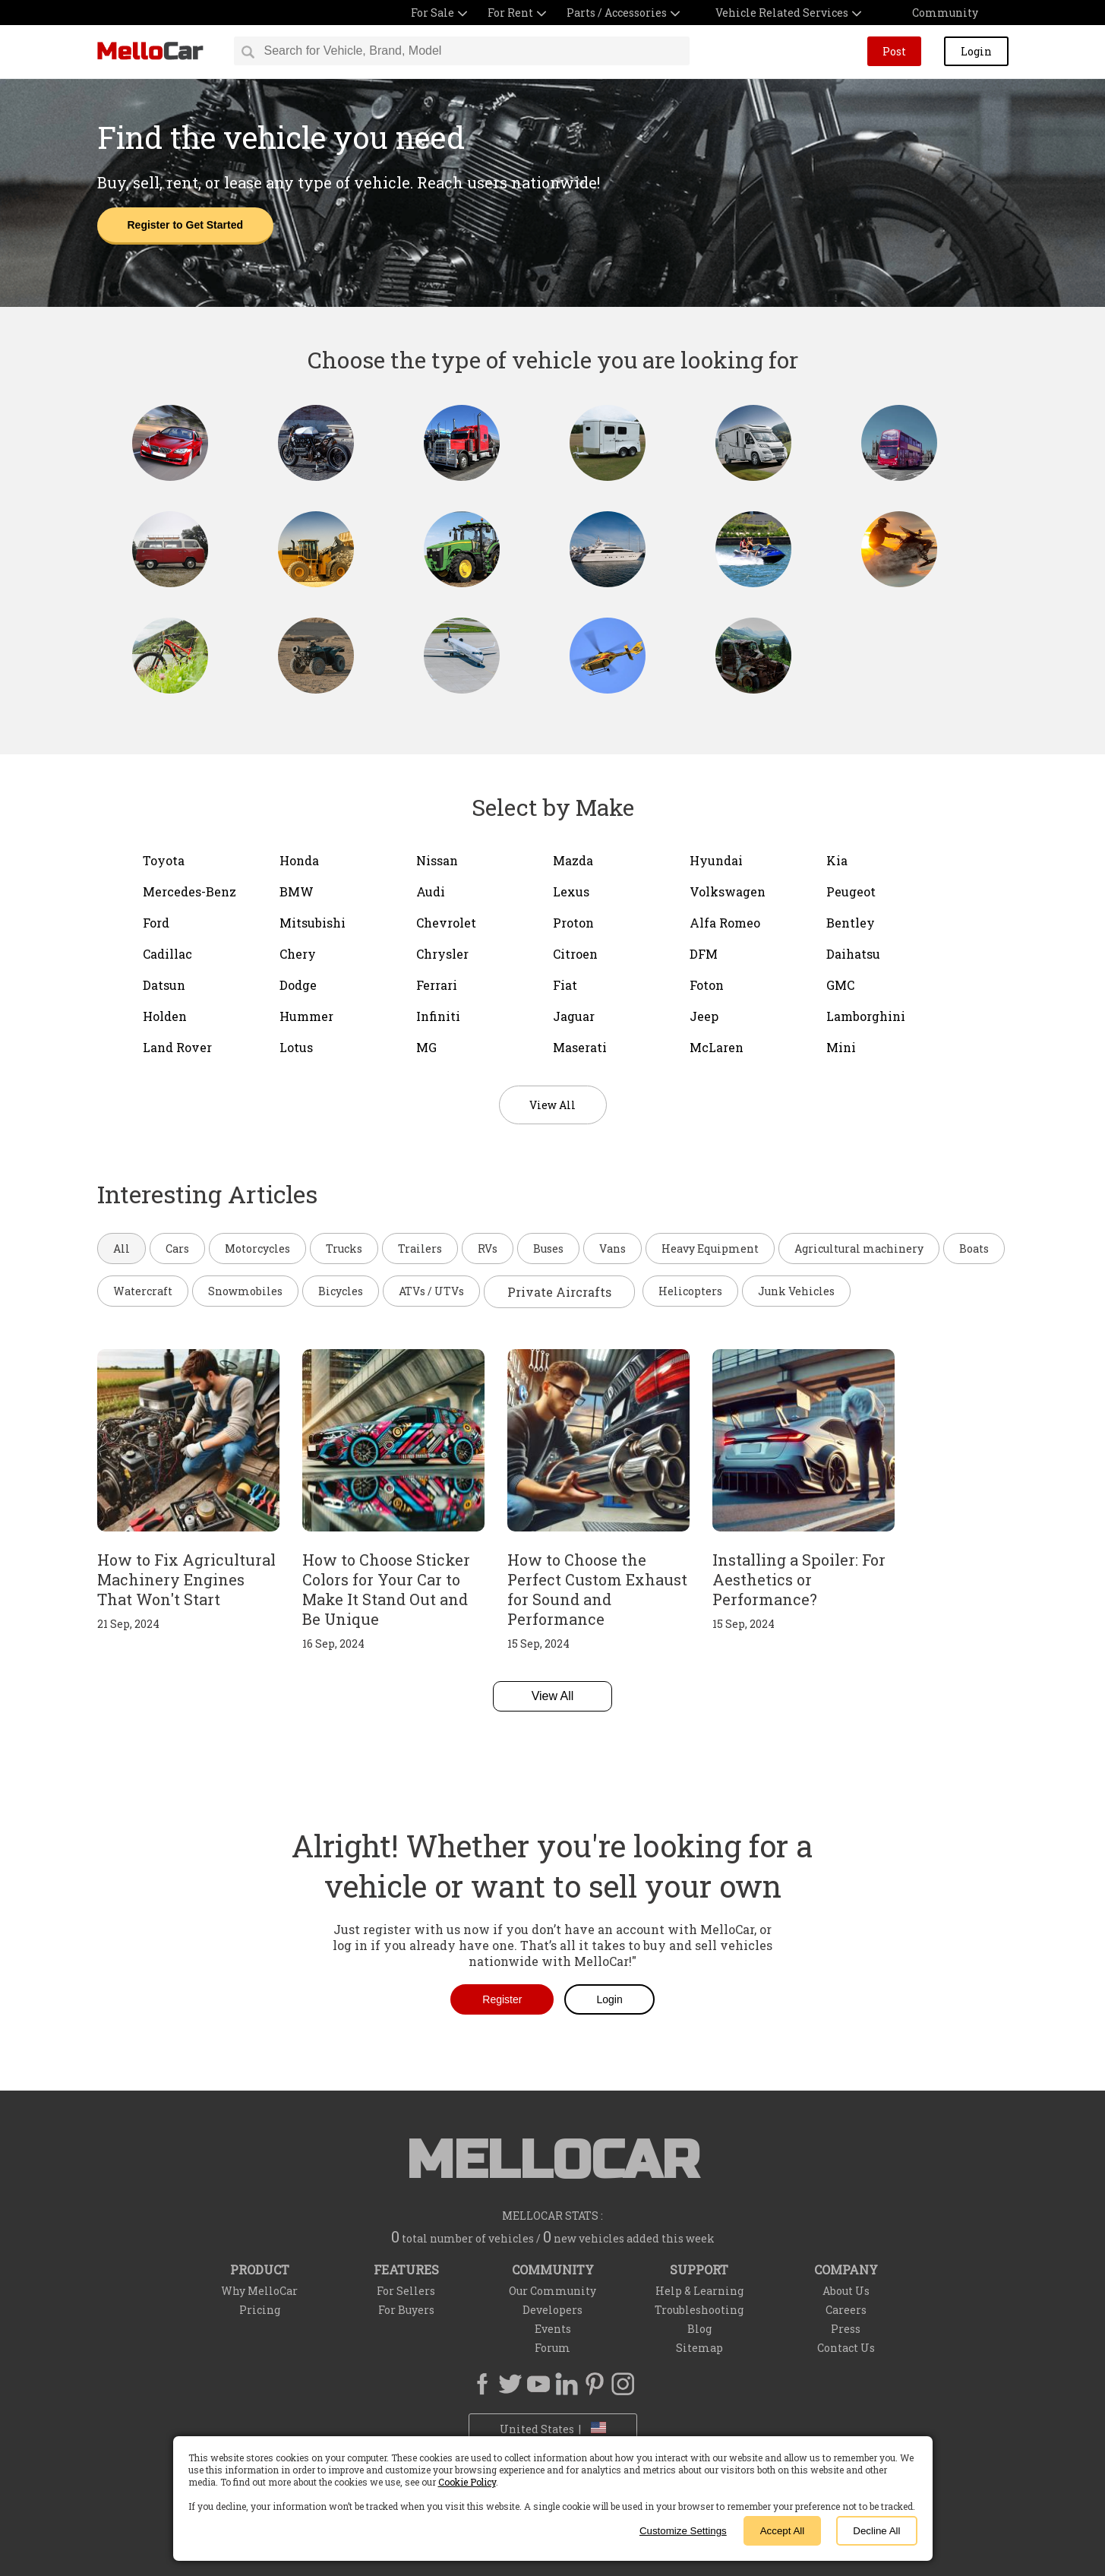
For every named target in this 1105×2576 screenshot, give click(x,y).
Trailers (420, 1248)
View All (553, 1695)
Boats (974, 1248)
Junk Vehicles (796, 1291)
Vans (612, 1248)
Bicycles (340, 1291)
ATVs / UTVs (431, 1291)
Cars (177, 1248)
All (121, 1248)
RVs (487, 1248)
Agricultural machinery (858, 1248)
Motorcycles (257, 1248)
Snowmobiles (245, 1291)
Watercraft (142, 1291)
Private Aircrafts (559, 1292)
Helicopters (690, 1291)
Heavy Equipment (710, 1248)
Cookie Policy (467, 2482)
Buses (548, 1248)
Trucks (344, 1248)
